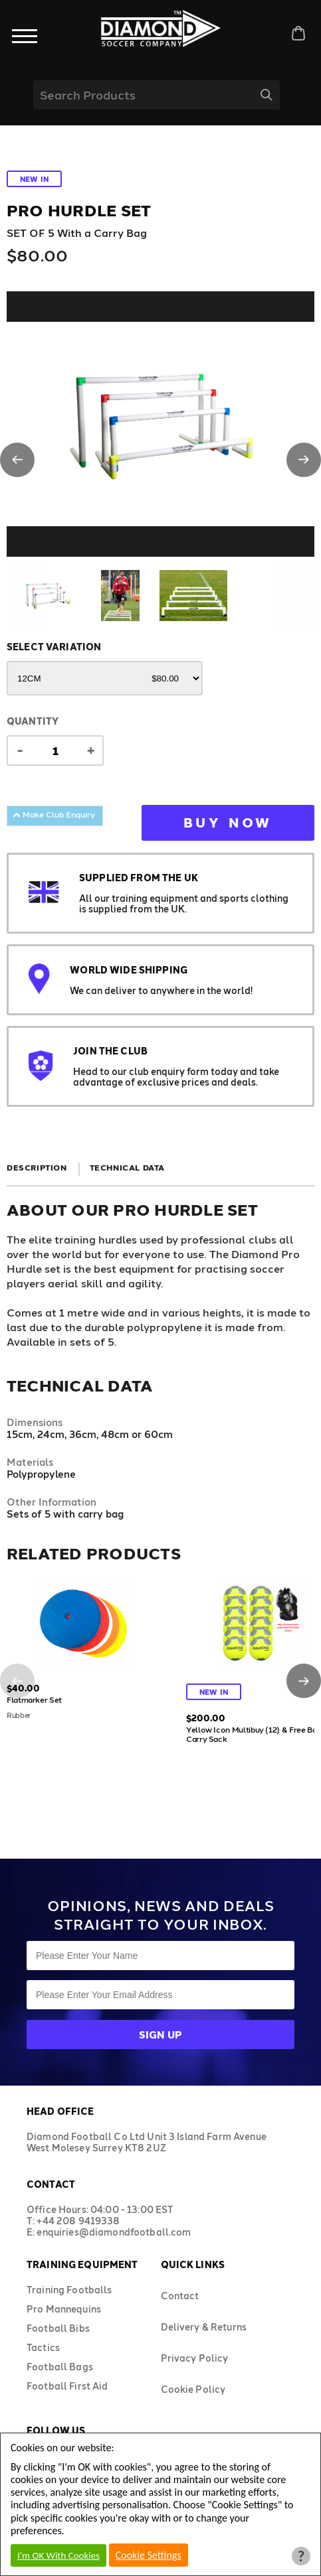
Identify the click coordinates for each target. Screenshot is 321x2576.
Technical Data (127, 1167)
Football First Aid (67, 2386)
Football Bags (60, 2366)
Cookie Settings (148, 2555)
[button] (17, 460)
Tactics (43, 2347)
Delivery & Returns (204, 2326)
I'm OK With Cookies (58, 2555)
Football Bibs (58, 2328)
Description (37, 1167)
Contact (180, 2295)
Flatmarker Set (34, 1699)
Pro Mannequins (64, 2309)
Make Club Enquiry (54, 814)
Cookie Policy (193, 2389)
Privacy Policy (195, 2358)
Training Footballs (69, 2289)
